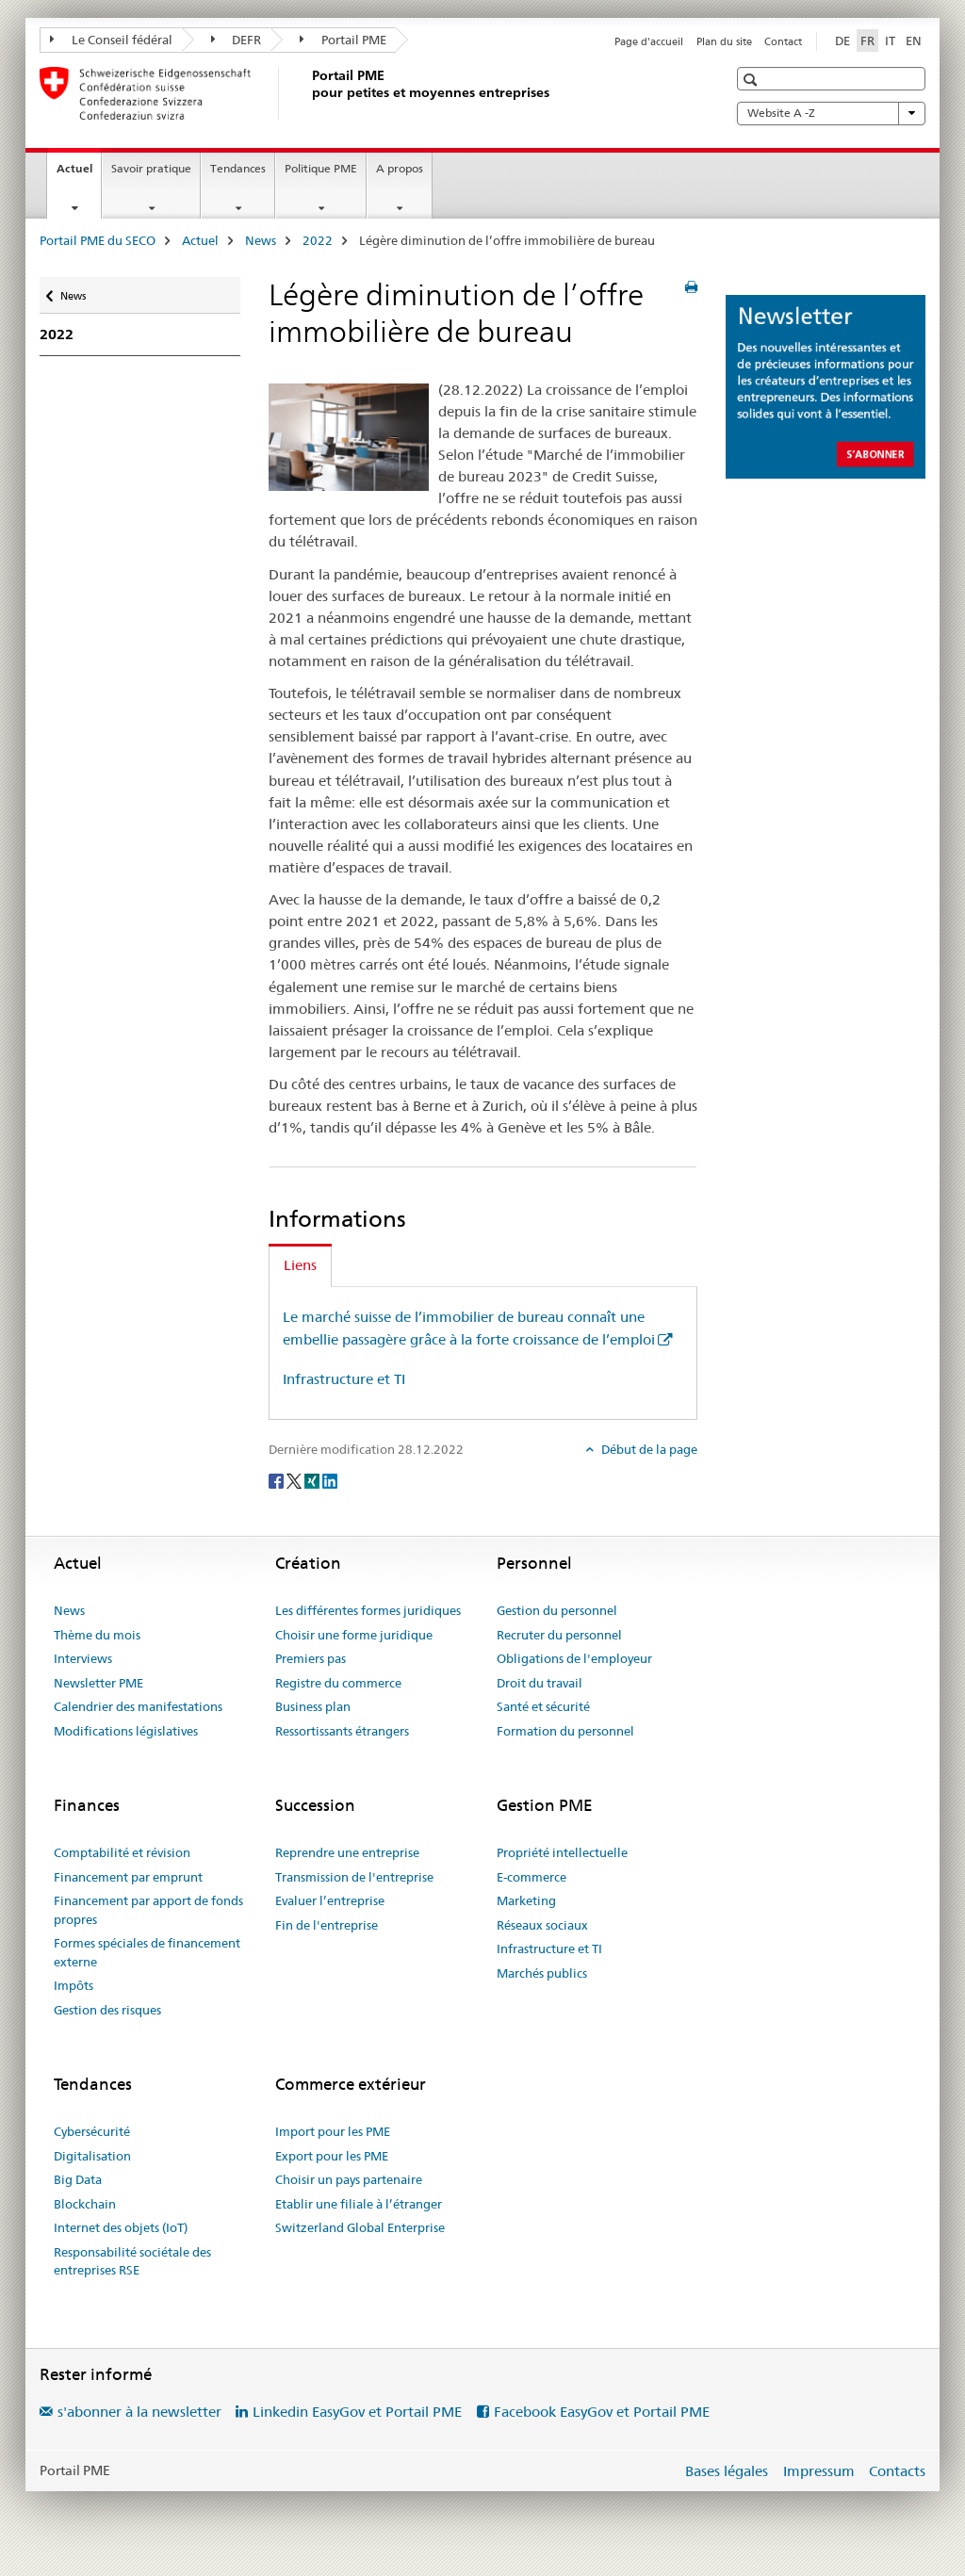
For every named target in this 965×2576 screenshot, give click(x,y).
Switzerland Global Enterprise (360, 2227)
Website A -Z (831, 113)
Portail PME (343, 39)
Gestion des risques (107, 2009)
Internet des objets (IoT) (121, 2227)
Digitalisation (92, 2155)
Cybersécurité (92, 2131)
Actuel (79, 174)
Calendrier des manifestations (138, 1706)
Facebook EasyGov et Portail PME (602, 2412)
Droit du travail (539, 1682)
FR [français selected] (867, 40)
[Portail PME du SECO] (308, 93)
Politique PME (321, 168)
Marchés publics (542, 1973)
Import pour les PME (332, 2131)
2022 (318, 240)
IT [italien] (890, 40)
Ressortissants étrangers (342, 1730)
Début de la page (647, 1449)
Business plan (313, 1706)
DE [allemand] (842, 40)
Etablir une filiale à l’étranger (358, 2203)
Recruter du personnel (559, 1634)
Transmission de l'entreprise (354, 1876)
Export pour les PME (331, 2155)
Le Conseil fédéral (111, 39)
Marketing (526, 1900)
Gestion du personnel (557, 1610)
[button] (752, 79)
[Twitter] (295, 1480)
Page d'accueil (648, 41)
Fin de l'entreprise (326, 1924)
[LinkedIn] (329, 1480)
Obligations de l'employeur (574, 1658)
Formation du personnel (565, 1730)
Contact (783, 41)
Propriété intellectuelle (562, 1852)
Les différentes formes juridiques (368, 1610)
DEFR (236, 39)
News (260, 240)
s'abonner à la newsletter (139, 2412)
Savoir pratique (151, 168)
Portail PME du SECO (97, 240)
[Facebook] (277, 1480)
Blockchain (85, 2203)
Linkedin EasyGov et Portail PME (357, 2412)
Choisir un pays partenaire (348, 2179)
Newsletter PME (98, 1682)
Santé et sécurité (543, 1706)
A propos (399, 168)
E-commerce (531, 1876)
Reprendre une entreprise (347, 1852)
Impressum (819, 2471)
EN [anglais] (914, 40)
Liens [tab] (300, 1265)
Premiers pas (310, 1658)
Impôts (73, 1985)
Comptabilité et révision (122, 1852)
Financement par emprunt (128, 1876)
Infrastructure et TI (344, 1379)
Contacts (897, 2471)
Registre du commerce (338, 1682)
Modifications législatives (126, 1730)
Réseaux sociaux (542, 1924)
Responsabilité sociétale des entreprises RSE (132, 2261)
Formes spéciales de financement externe (147, 1952)
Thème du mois (97, 1634)
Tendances (238, 168)
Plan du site (724, 41)
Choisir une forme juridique (354, 1634)
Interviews (83, 1658)
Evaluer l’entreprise (329, 1900)
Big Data (78, 2179)
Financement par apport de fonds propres (148, 1910)
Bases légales (726, 2471)
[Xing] (313, 1480)
